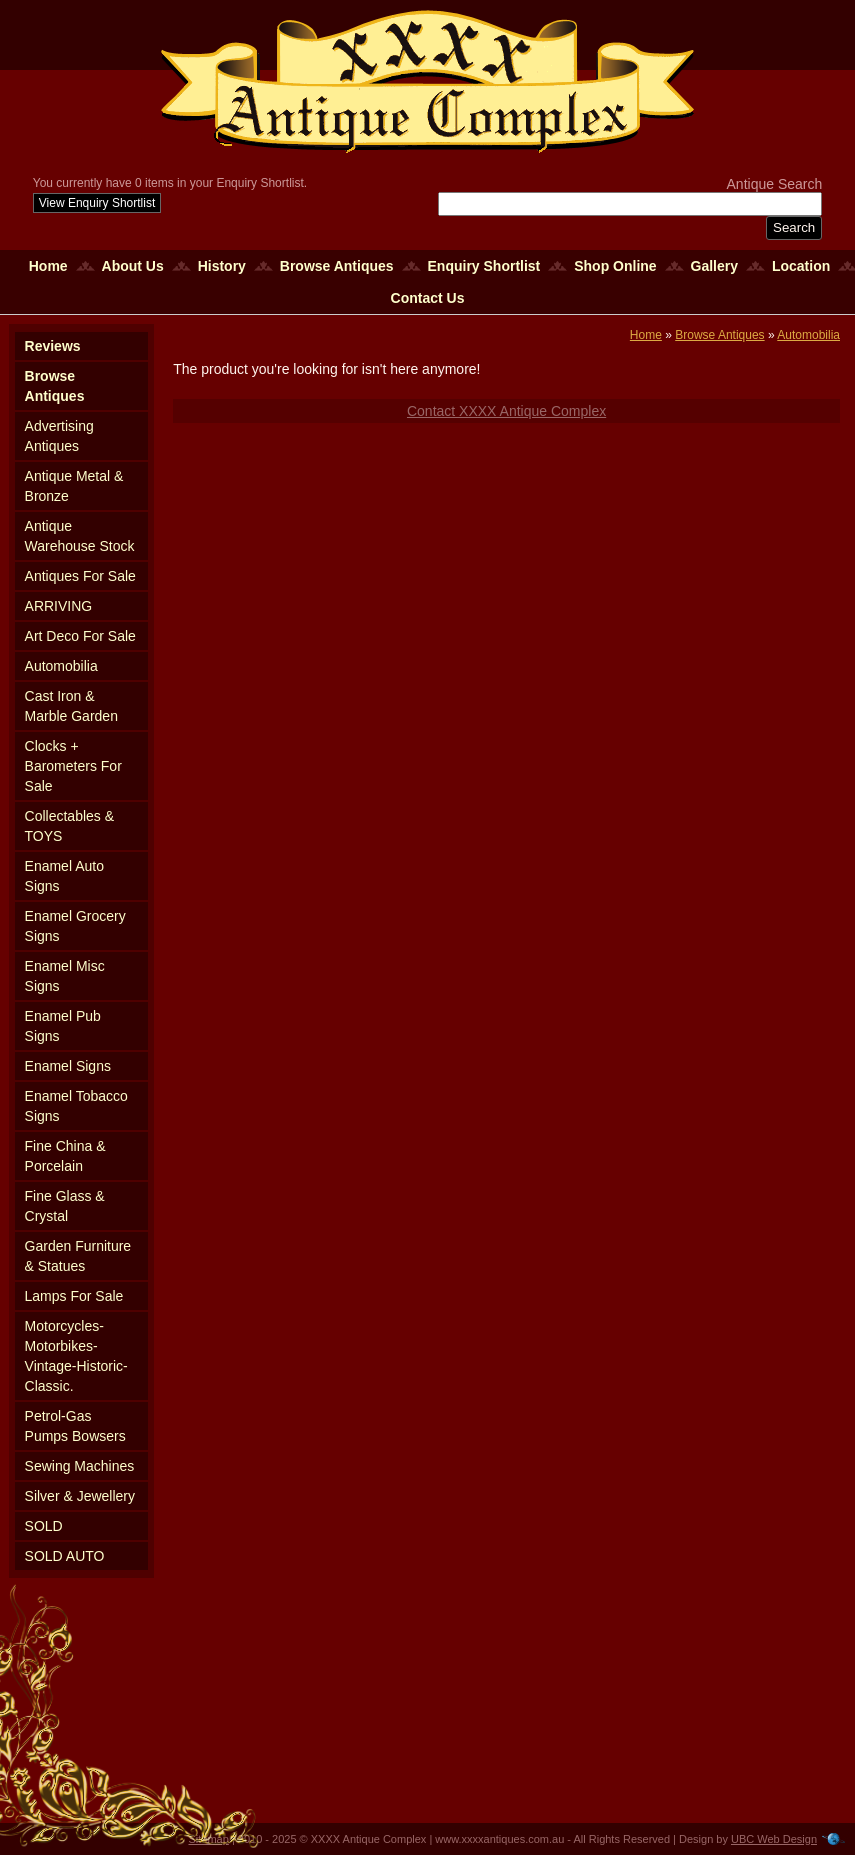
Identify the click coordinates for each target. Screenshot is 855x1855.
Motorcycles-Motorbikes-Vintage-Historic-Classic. (76, 1356)
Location (801, 266)
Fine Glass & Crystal (65, 1206)
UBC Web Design (774, 1839)
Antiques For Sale (80, 576)
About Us (133, 266)
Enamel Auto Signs (64, 876)
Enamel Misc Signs (65, 976)
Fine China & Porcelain (65, 1156)
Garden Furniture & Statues (78, 1256)
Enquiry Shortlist (484, 266)
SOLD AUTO (65, 1556)
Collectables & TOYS (70, 826)
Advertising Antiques (59, 436)
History (222, 266)
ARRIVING (59, 606)
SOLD (44, 1526)
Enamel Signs (68, 1066)
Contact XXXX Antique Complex (506, 411)
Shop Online (615, 266)
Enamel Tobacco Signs (76, 1106)
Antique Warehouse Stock (80, 536)
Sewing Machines (80, 1466)
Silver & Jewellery (80, 1496)
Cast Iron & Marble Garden (71, 706)
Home (48, 266)
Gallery (714, 266)
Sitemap (209, 1839)
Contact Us (428, 298)
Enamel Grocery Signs (75, 926)
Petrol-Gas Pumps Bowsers (75, 1426)
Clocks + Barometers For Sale (73, 766)
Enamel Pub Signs (63, 1026)
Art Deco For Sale (80, 636)
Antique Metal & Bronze (74, 486)
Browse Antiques (337, 266)
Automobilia (61, 666)
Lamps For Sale (74, 1296)
